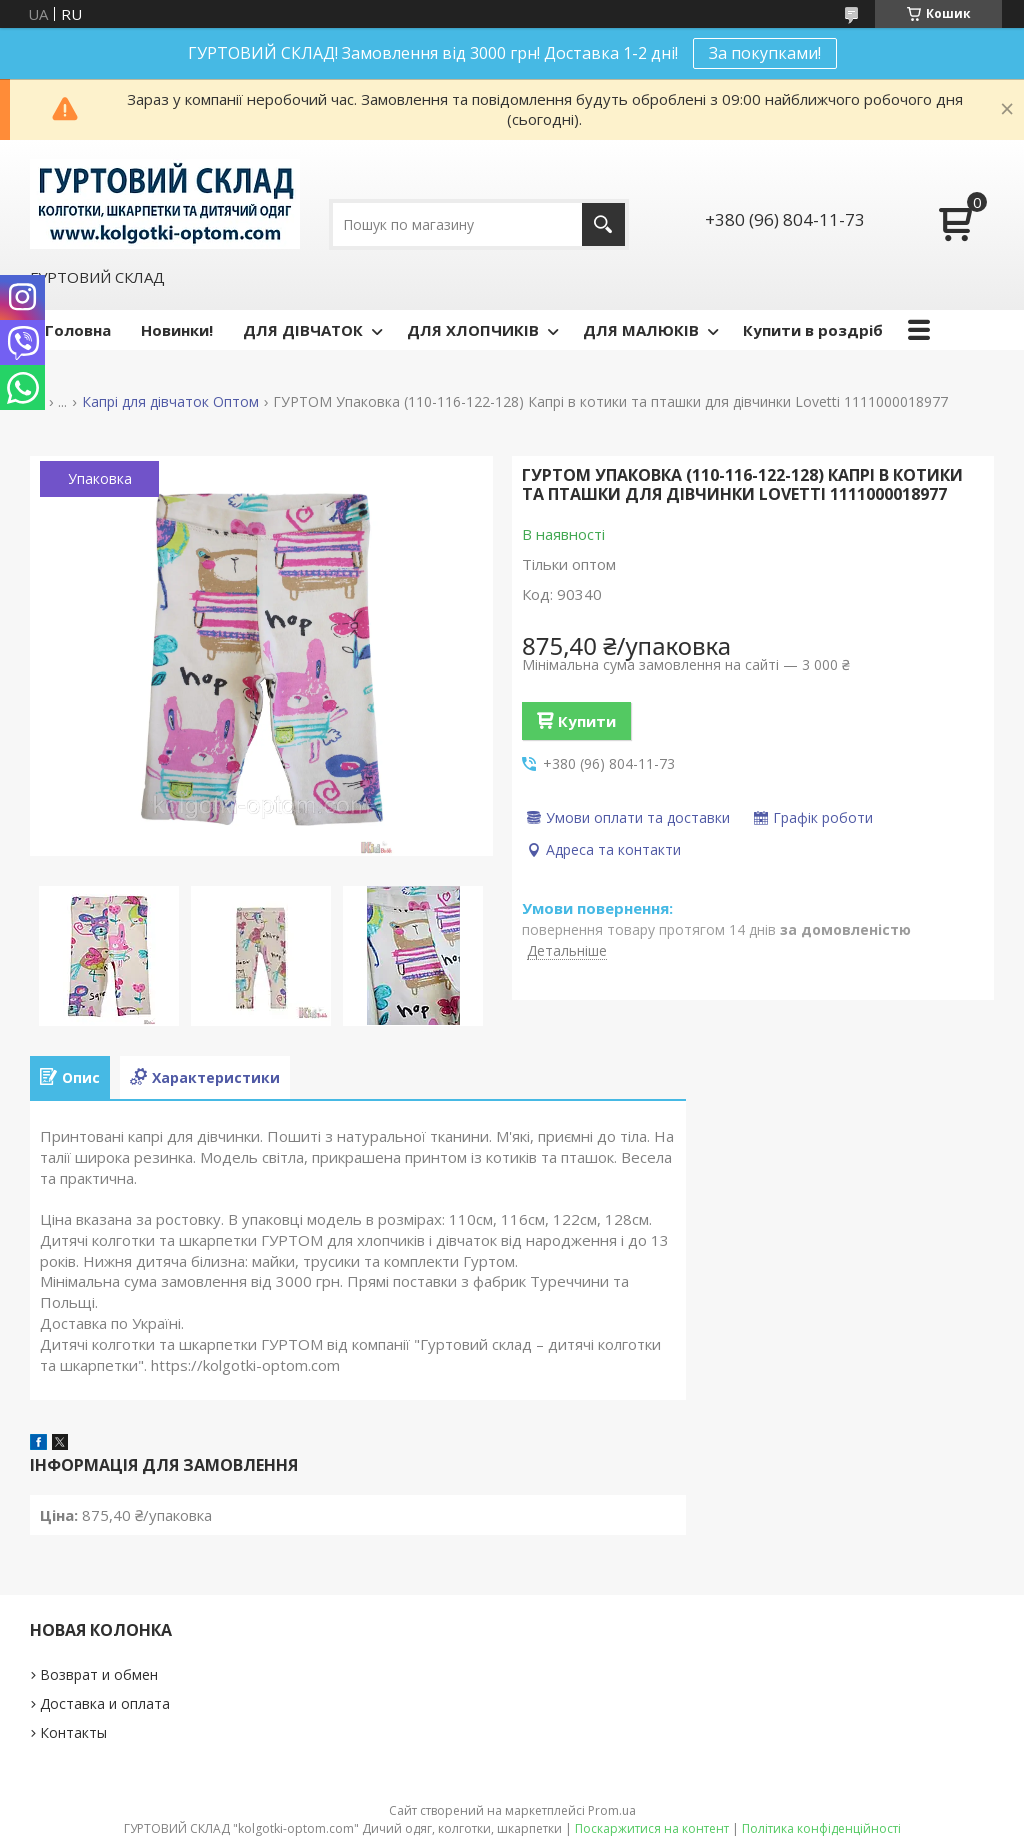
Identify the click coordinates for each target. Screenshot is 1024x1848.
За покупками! (765, 53)
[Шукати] (603, 224)
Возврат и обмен (99, 1674)
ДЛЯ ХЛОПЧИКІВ (473, 330)
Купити (587, 721)
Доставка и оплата (105, 1703)
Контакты (73, 1732)
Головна (78, 330)
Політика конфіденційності (821, 1828)
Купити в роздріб (813, 330)
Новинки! (177, 330)
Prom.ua (612, 1810)
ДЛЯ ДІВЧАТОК (303, 330)
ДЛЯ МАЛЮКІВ (641, 330)
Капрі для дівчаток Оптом (170, 402)
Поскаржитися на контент (652, 1828)
